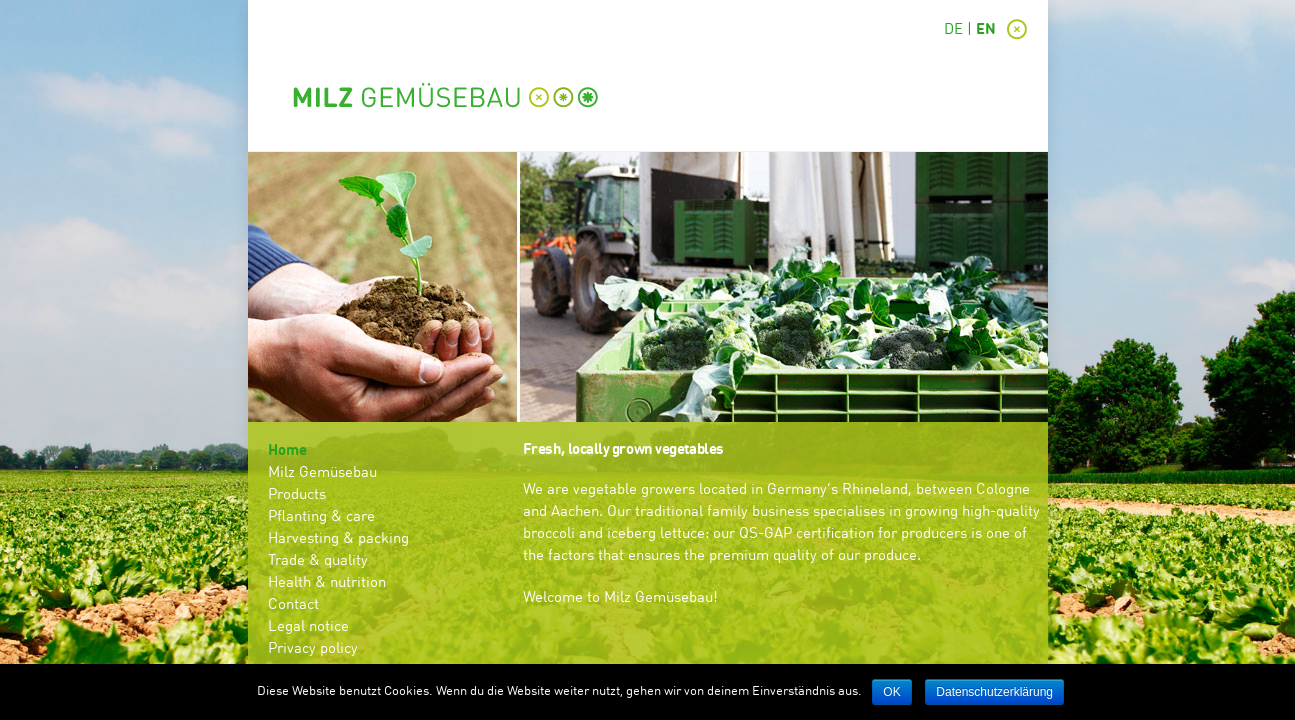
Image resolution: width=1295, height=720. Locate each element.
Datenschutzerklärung (994, 692)
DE (953, 30)
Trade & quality (318, 561)
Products (297, 495)
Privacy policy (313, 649)
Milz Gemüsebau (322, 473)
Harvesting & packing (338, 539)
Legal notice (308, 627)
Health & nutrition (327, 583)
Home (287, 451)
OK (891, 692)
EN (986, 30)
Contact (293, 605)
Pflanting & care (321, 517)
